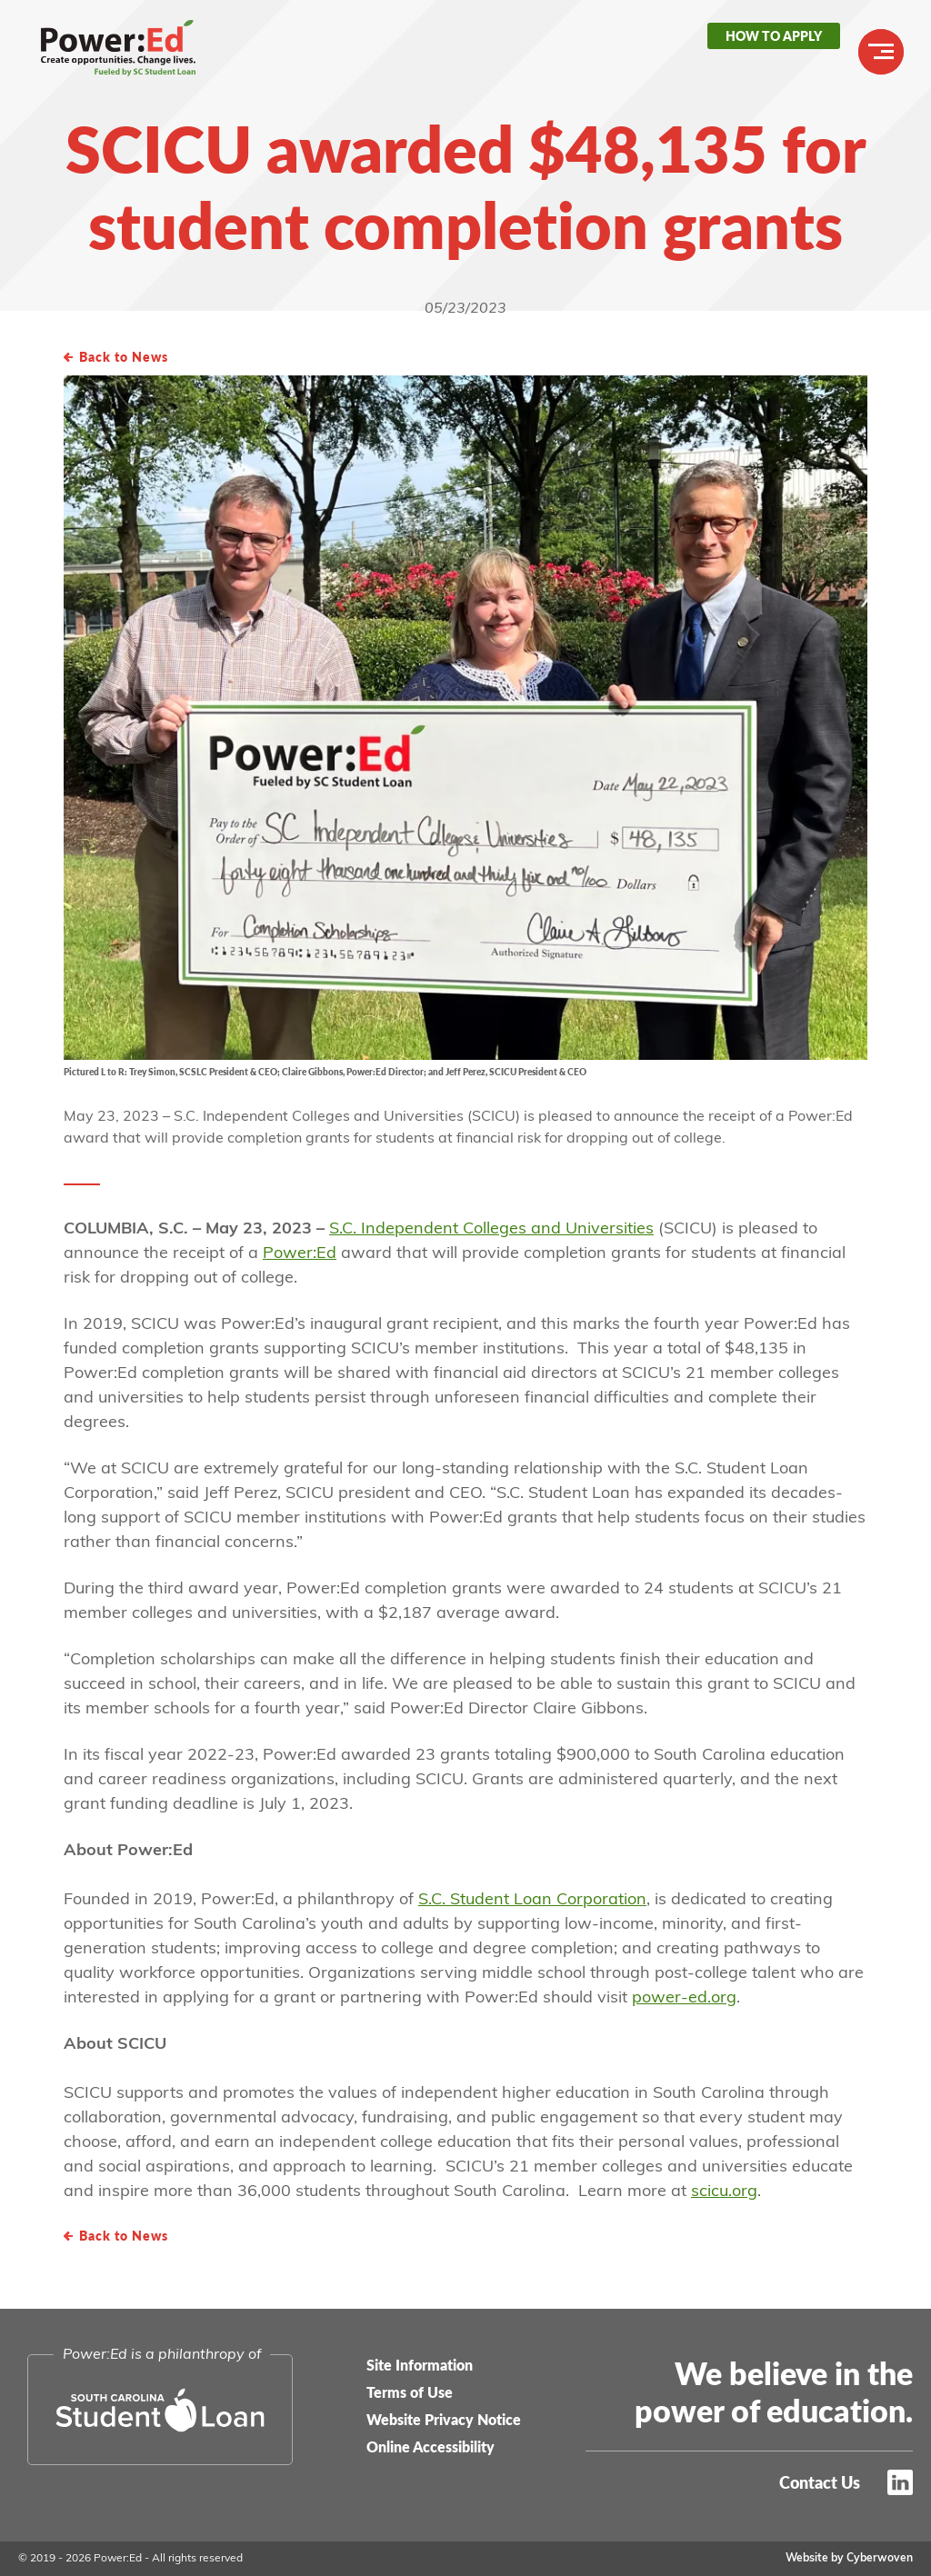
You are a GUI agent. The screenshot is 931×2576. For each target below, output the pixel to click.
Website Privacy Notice (443, 2419)
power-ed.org (684, 1998)
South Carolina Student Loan (160, 2410)
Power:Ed (132, 54)
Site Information (419, 2364)
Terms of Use (409, 2391)
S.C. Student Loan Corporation (532, 1900)
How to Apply (774, 35)
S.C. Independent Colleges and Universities (491, 1229)
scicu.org (724, 2192)
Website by (849, 2558)
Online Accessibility (430, 2446)
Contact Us (819, 2482)
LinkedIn (900, 2482)
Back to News (123, 356)
